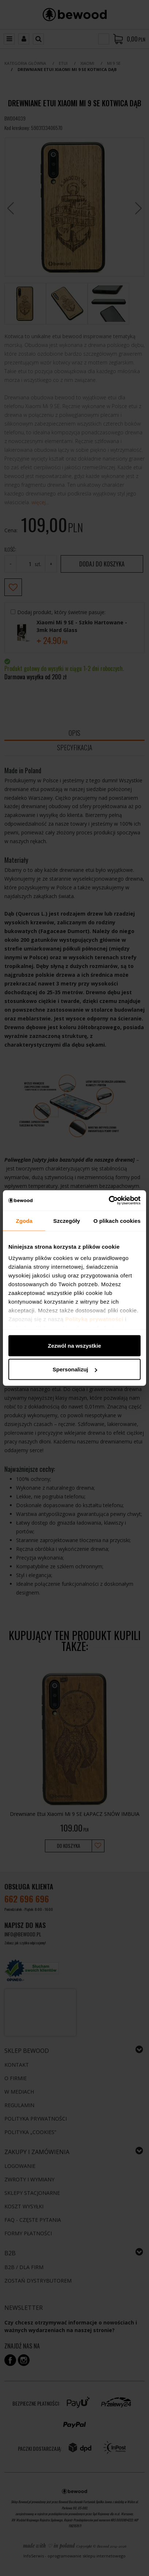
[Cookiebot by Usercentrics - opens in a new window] (109, 1200)
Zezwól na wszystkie (74, 1345)
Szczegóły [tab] (66, 1220)
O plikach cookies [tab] (117, 1220)
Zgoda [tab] (24, 1220)
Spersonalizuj (75, 1369)
